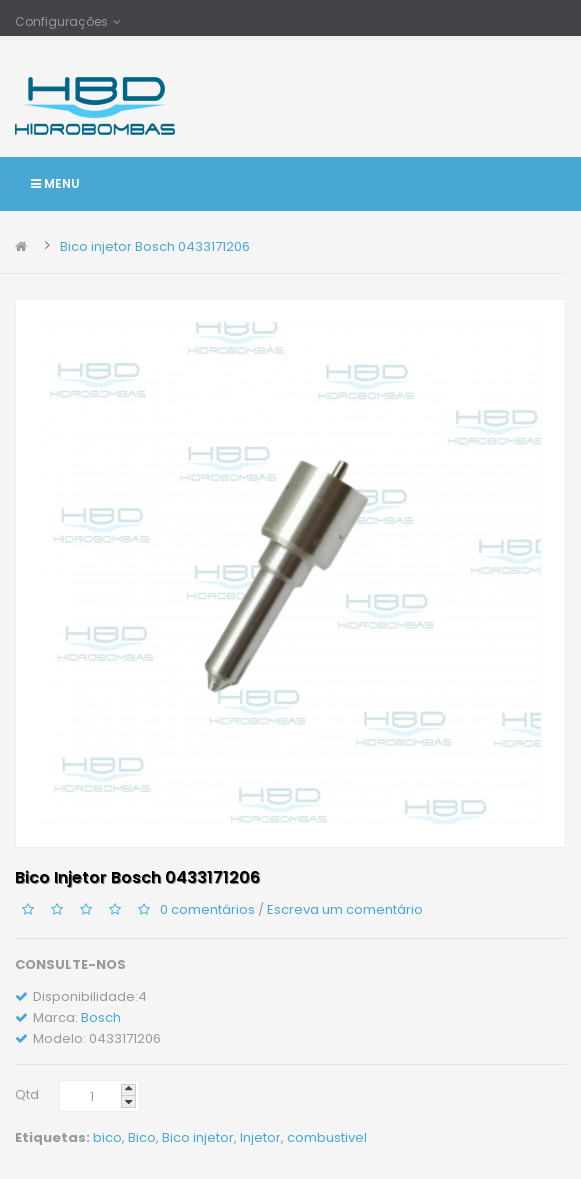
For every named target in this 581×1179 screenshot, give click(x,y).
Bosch (101, 1017)
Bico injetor (198, 1137)
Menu (55, 183)
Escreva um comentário (345, 909)
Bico (142, 1137)
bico (107, 1137)
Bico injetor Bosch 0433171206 (155, 246)
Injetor (260, 1137)
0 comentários (207, 909)
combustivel (327, 1137)
